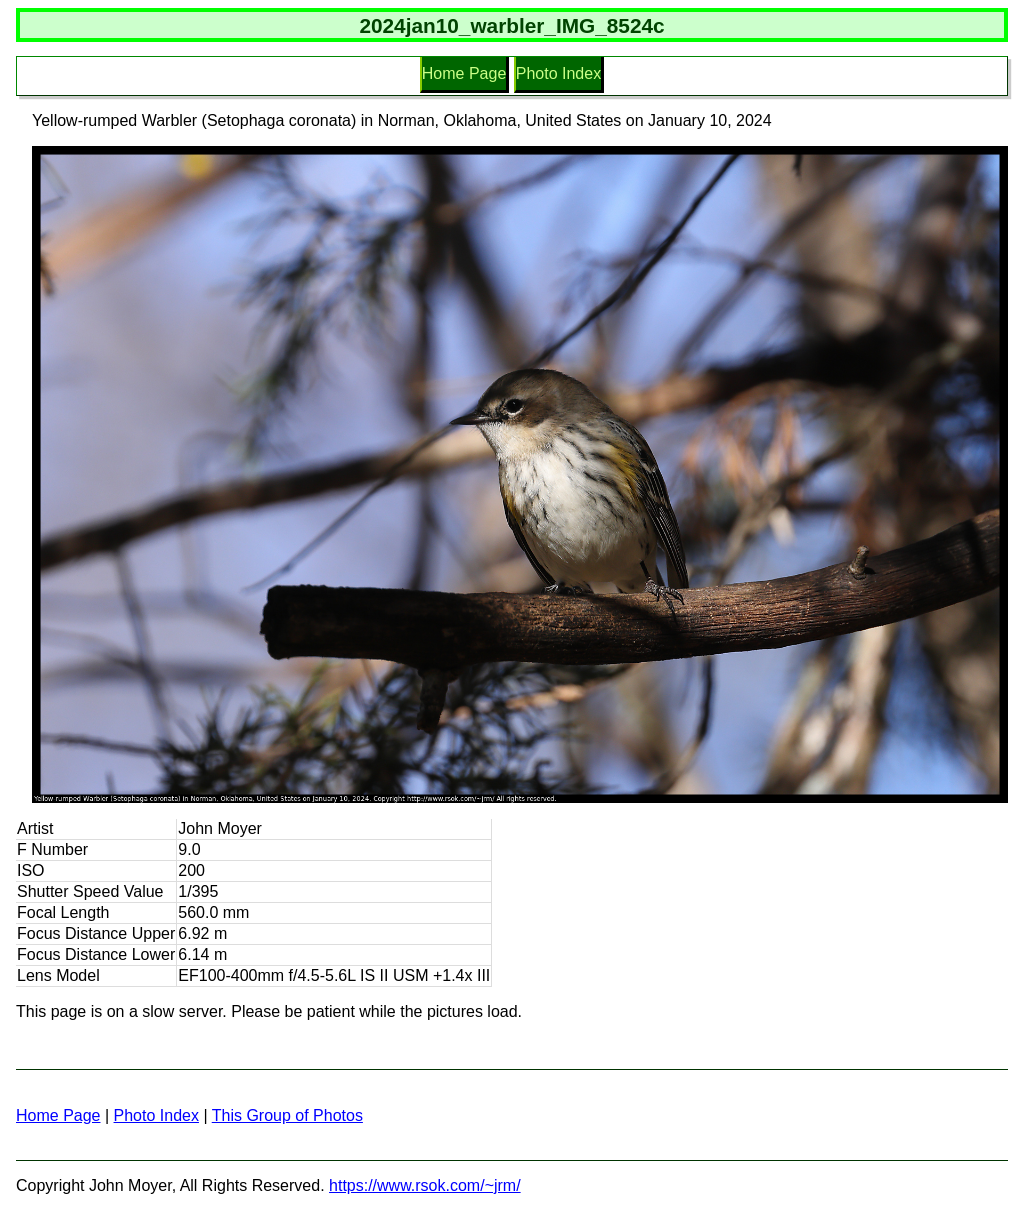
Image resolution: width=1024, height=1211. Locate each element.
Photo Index (558, 73)
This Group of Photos (287, 1115)
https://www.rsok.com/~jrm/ (425, 1185)
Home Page (464, 73)
